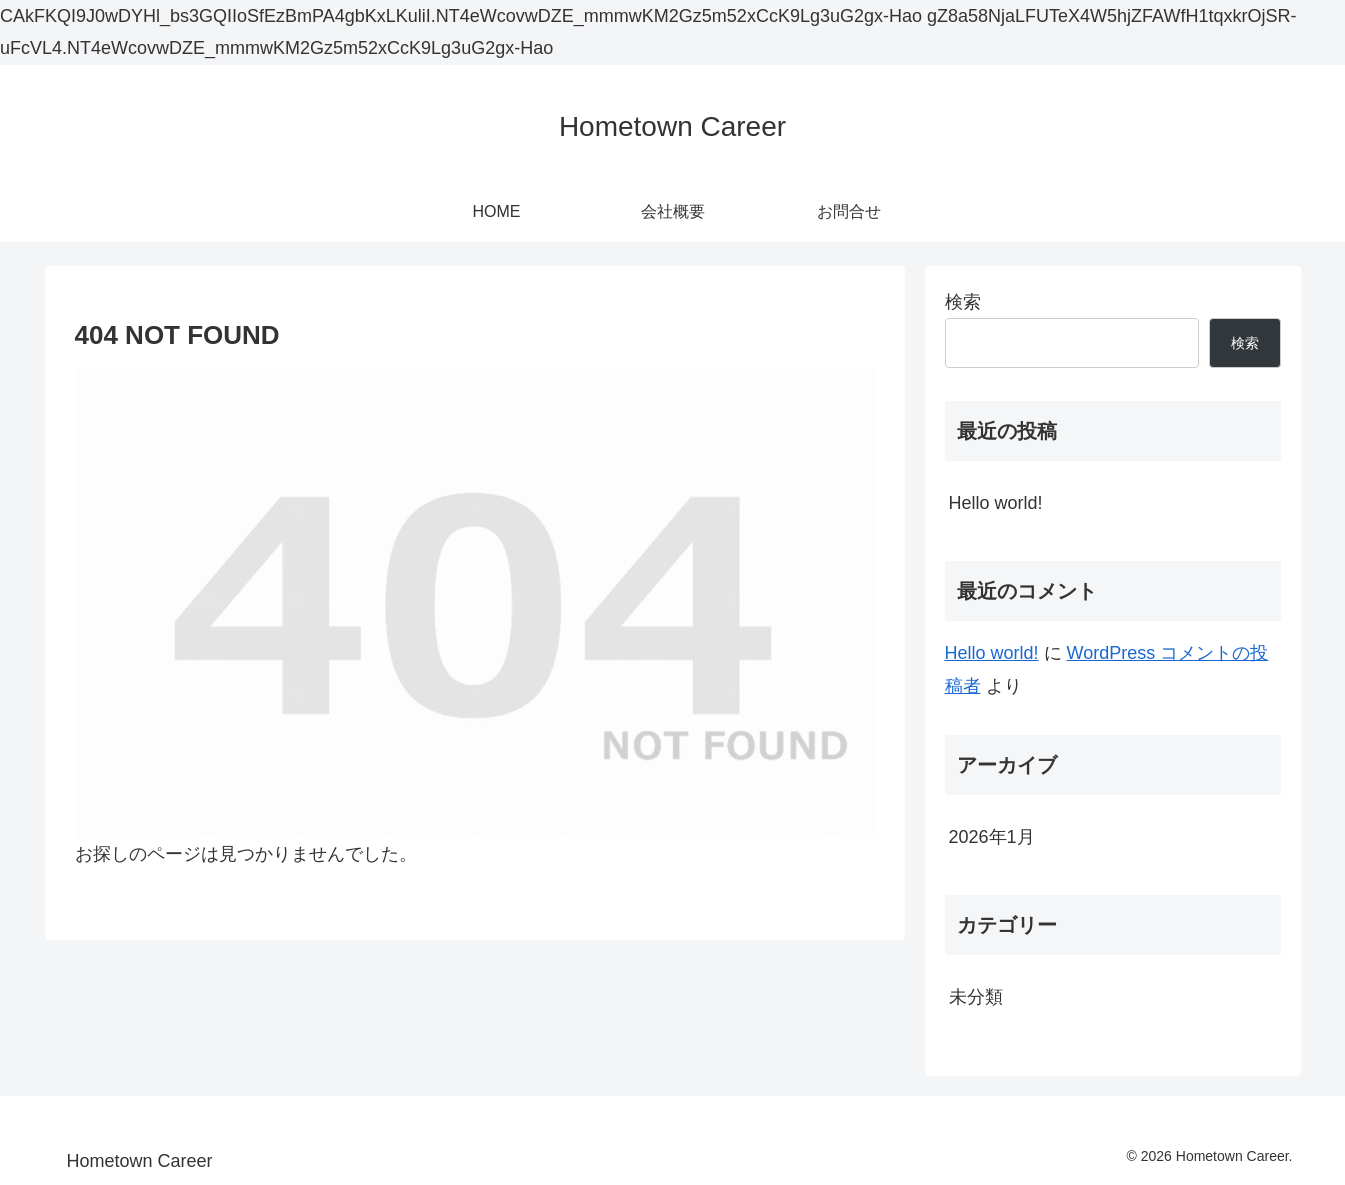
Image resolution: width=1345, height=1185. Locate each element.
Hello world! (996, 503)
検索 (963, 302)
